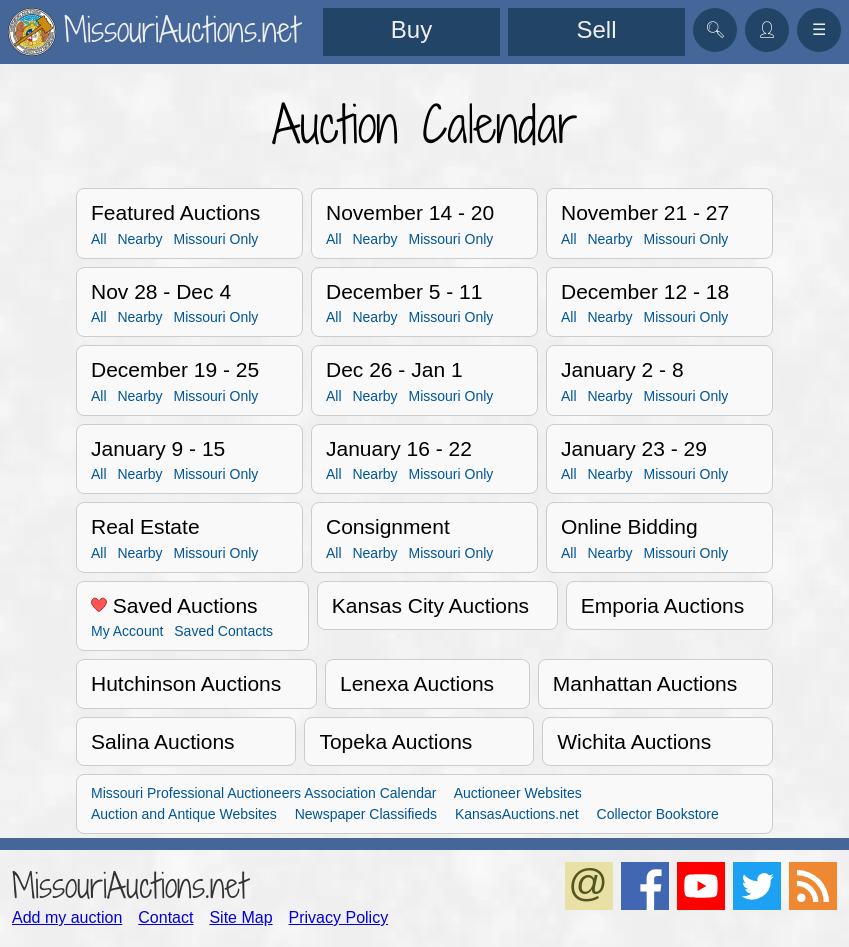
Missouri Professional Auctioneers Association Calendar (264, 793)
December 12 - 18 (645, 291)
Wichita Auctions (634, 741)
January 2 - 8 (622, 369)
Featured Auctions (175, 212)
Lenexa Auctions (417, 683)
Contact (165, 917)
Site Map (240, 917)
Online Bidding (629, 526)
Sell (596, 29)
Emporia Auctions (662, 605)
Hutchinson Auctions (186, 683)
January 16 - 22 (399, 448)
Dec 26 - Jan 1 (394, 369)
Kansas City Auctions (430, 605)
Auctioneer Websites (518, 793)
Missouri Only (215, 239)
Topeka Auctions (395, 741)
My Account (127, 631)
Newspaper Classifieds (366, 814)
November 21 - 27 (645, 212)
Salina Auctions (163, 741)
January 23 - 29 (634, 448)
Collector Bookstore (658, 814)
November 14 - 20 (410, 212)
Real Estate (145, 526)
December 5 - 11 (404, 291)
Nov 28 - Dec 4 (161, 291)
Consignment (388, 526)
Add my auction (67, 917)
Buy (411, 29)
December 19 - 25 (175, 369)
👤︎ (767, 29)
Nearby (139, 239)
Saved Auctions (174, 605)
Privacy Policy (339, 917)
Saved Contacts (223, 631)
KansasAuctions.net (517, 814)
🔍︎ (715, 29)
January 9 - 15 (158, 448)
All (99, 239)
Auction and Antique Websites (184, 814)
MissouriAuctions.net (129, 885)
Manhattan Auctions (645, 683)
